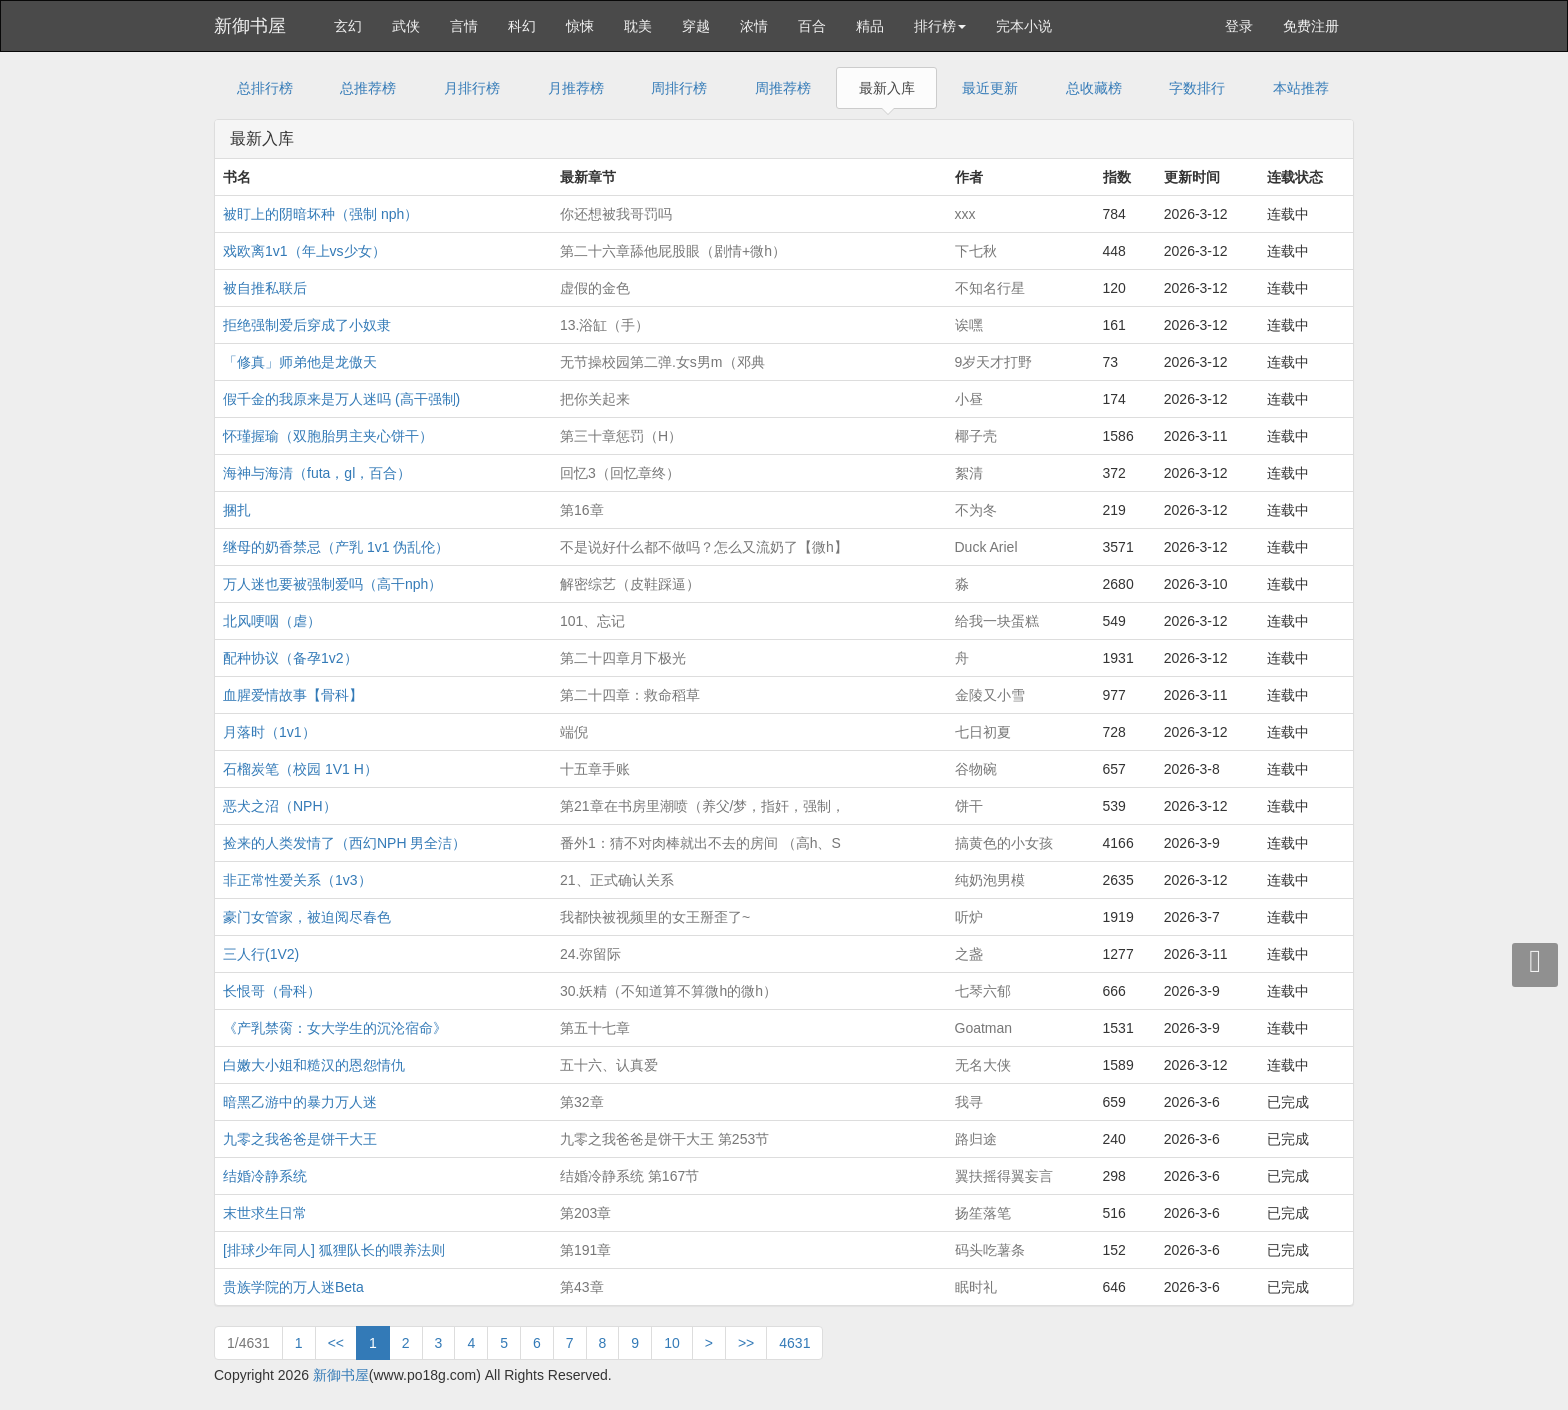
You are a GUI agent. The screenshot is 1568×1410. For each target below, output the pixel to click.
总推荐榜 (368, 88)
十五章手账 (595, 769)
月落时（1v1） (269, 732)
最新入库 (887, 88)
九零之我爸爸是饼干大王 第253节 (664, 1139)
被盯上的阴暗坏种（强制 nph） (320, 214)
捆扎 (237, 510)
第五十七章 (595, 1028)
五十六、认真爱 (609, 1065)
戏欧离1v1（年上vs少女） (304, 251)
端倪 (574, 732)
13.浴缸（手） (604, 325)
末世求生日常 (265, 1213)
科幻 (522, 26)
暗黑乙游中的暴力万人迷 (300, 1102)
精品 (870, 26)
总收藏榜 (1094, 88)
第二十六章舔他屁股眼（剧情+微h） (673, 251)
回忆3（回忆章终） (620, 473)
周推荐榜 (783, 88)
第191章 (585, 1250)
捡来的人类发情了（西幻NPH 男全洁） (344, 843)
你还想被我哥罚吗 (616, 214)
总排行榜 (265, 88)
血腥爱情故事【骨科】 (293, 695)
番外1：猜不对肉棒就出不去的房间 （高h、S (700, 843)
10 (672, 1343)
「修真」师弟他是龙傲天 (300, 362)
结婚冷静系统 (265, 1176)
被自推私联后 (265, 288)
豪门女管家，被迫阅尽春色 (307, 917)
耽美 (638, 26)
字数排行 (1197, 88)
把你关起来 (595, 399)
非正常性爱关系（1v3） (297, 880)
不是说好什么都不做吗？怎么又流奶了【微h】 (704, 547)
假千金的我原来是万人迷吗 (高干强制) (341, 399)
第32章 (582, 1102)
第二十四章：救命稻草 (630, 695)
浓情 (754, 26)
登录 (1239, 26)
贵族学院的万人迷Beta (293, 1287)
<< (336, 1343)
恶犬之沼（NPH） (280, 806)
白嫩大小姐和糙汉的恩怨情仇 (314, 1065)
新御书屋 (250, 26)
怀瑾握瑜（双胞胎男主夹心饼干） (328, 436)
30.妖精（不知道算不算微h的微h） (668, 991)
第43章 (582, 1287)
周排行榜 (679, 88)
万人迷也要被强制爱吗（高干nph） (332, 584)
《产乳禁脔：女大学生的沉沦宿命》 (335, 1028)
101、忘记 (592, 621)
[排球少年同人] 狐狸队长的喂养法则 (334, 1250)
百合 (812, 26)
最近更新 (990, 88)
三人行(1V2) (261, 954)
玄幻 (348, 26)
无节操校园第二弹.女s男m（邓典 (662, 362)
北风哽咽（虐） (272, 621)
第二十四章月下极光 (623, 658)
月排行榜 (472, 88)
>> (746, 1343)
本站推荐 (1301, 88)
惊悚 (580, 26)
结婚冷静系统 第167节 (629, 1176)
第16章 (582, 510)
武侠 (406, 26)
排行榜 (940, 26)
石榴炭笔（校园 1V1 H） (300, 769)
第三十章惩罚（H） (621, 436)
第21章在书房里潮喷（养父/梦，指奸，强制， (702, 806)
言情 (464, 26)
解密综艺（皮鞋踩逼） (630, 584)
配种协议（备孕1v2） (290, 658)
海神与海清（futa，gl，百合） (317, 473)
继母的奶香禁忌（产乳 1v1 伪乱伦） (336, 547)
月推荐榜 (576, 88)
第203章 (585, 1213)
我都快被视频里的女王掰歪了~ (655, 917)
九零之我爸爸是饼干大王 (300, 1139)
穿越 (696, 26)
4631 (794, 1343)
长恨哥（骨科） (272, 991)
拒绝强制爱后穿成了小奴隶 (307, 325)
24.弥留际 (590, 954)
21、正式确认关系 (617, 880)
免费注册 (1311, 26)
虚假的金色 (595, 288)
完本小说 (1024, 26)
